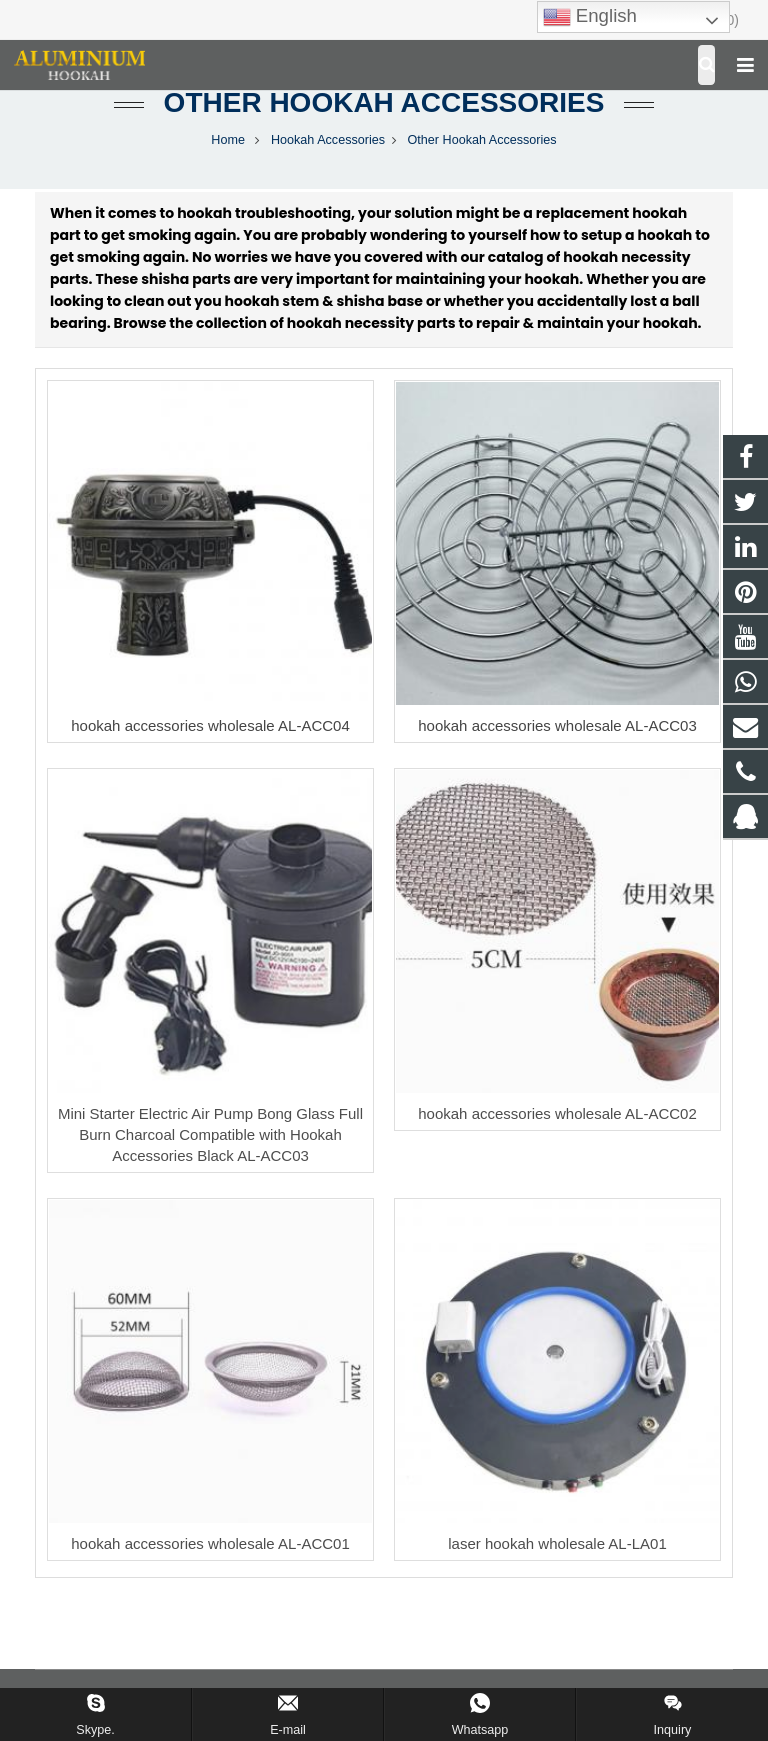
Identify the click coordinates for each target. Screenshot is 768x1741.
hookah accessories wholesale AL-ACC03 (557, 725)
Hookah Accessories (328, 140)
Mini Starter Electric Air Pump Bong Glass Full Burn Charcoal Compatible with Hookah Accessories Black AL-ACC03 (210, 1134)
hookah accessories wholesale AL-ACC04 (210, 725)
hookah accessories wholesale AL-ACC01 (210, 1543)
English (590, 17)
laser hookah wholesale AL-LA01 (557, 1543)
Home (228, 140)
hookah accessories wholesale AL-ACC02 (557, 1113)
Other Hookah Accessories (384, 102)
